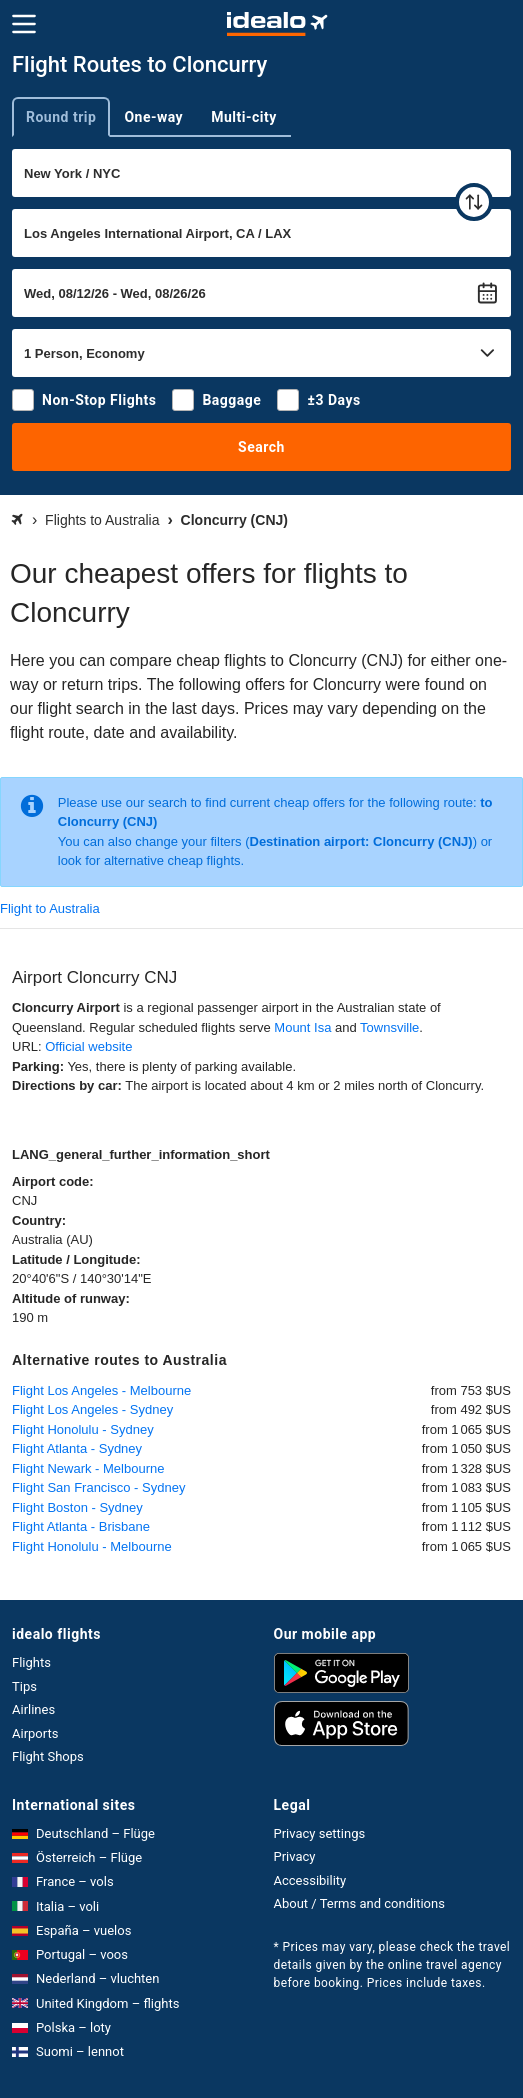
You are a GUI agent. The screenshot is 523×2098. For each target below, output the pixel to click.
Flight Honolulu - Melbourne (92, 1546)
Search (261, 447)
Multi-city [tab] (244, 117)
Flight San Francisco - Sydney (98, 1487)
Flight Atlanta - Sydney (77, 1448)
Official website (88, 1046)
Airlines (33, 1709)
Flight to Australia (50, 908)
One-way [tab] (153, 117)
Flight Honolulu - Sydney (83, 1429)
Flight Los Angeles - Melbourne (101, 1390)
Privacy (295, 1856)
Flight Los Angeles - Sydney (92, 1409)
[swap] (474, 202)
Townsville (389, 1027)
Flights (31, 1662)
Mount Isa (302, 1027)
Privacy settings (320, 1833)
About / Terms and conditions (359, 1903)
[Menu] (24, 24)
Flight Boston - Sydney (77, 1507)
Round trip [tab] (61, 117)
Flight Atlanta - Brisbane (81, 1526)
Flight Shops (48, 1756)
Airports (35, 1733)
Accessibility (310, 1880)
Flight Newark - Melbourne (88, 1468)
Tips (24, 1686)
